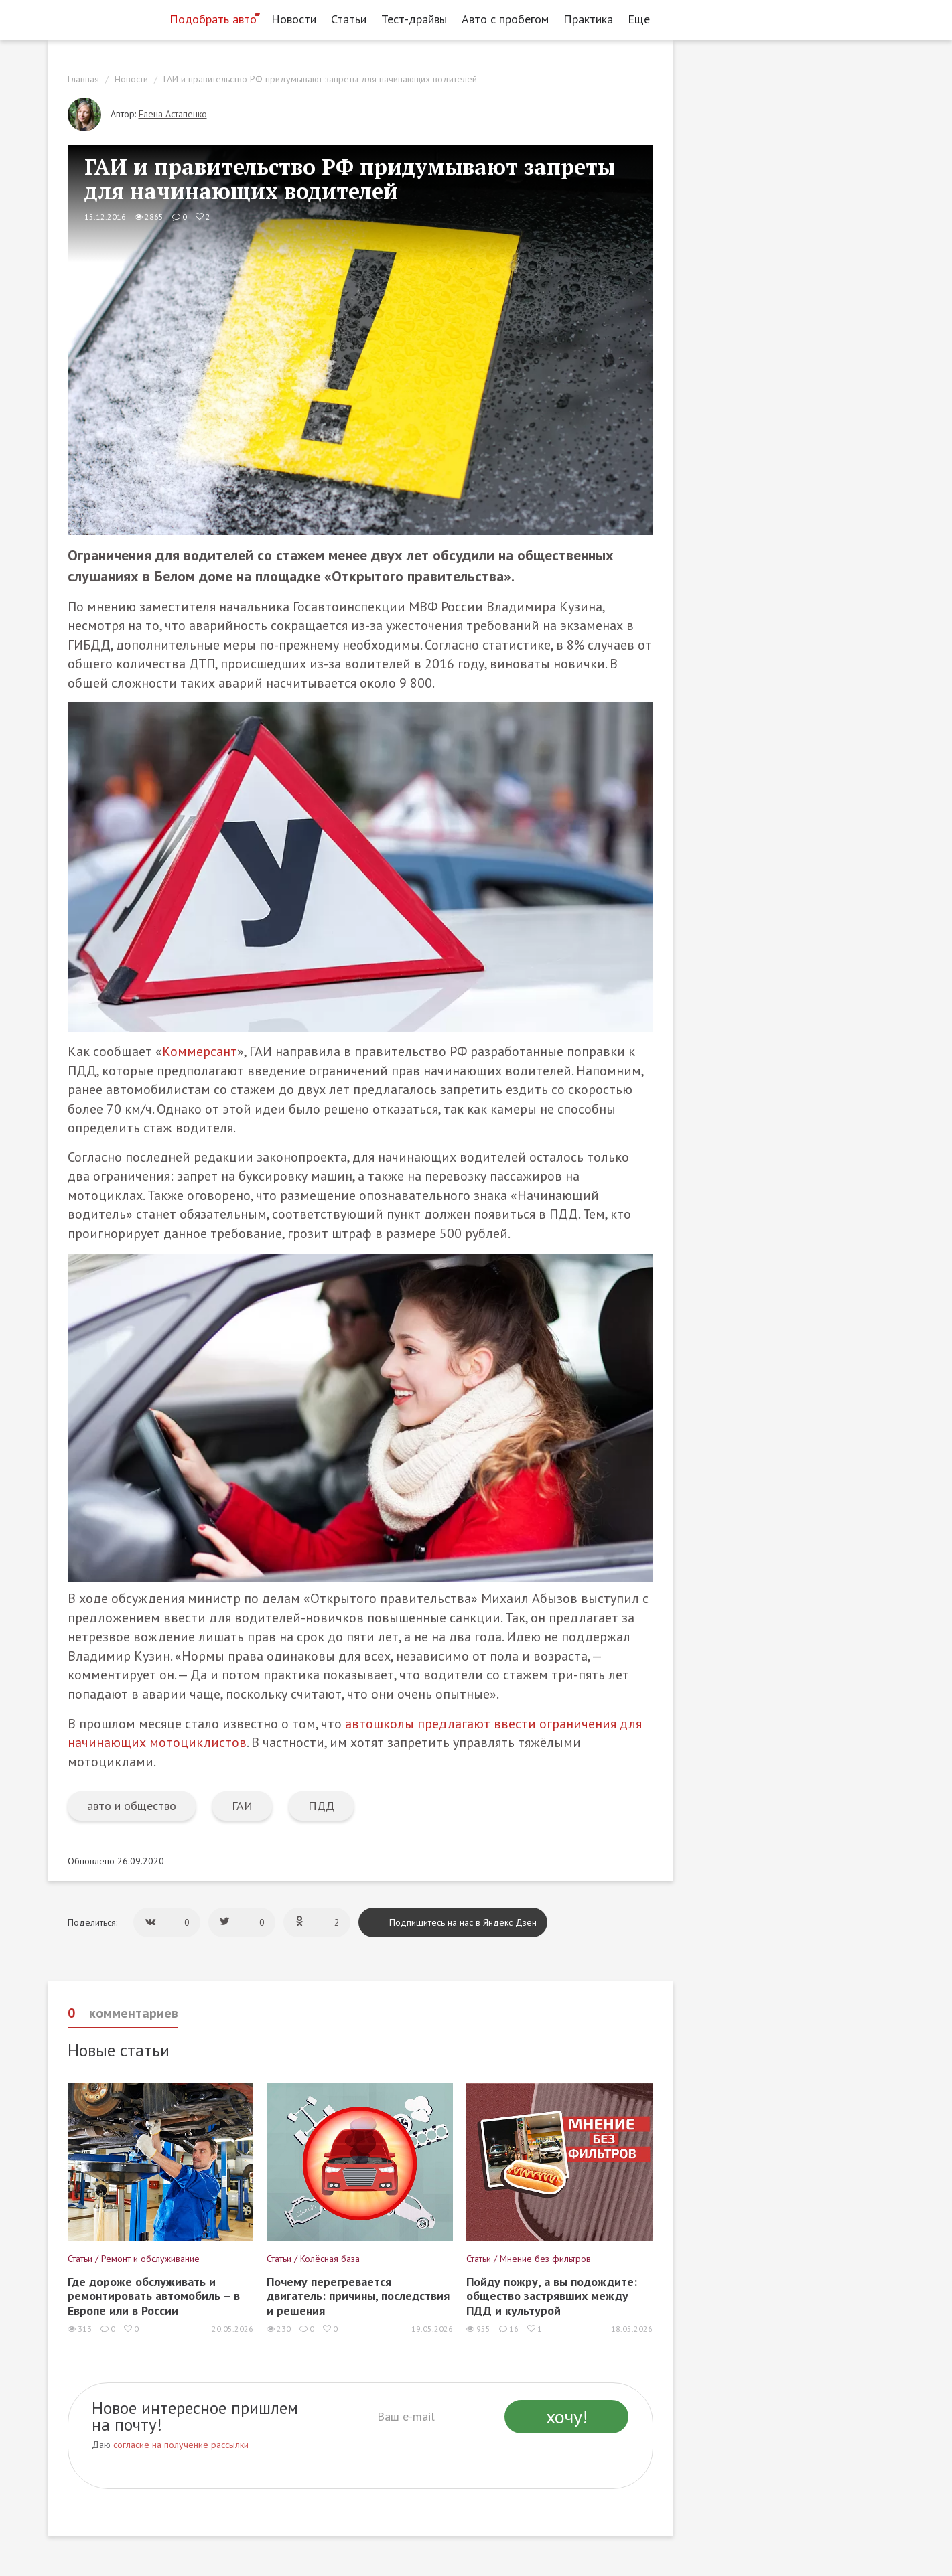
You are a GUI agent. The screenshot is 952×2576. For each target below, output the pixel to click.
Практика (588, 19)
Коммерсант (199, 1051)
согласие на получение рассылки (181, 2445)
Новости (293, 19)
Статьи (348, 19)
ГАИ (242, 1805)
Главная (83, 79)
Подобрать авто (213, 19)
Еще (642, 19)
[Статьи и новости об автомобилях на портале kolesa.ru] (103, 18)
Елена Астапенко (173, 114)
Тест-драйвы (414, 19)
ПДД (321, 1805)
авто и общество (131, 1805)
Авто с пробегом (505, 19)
